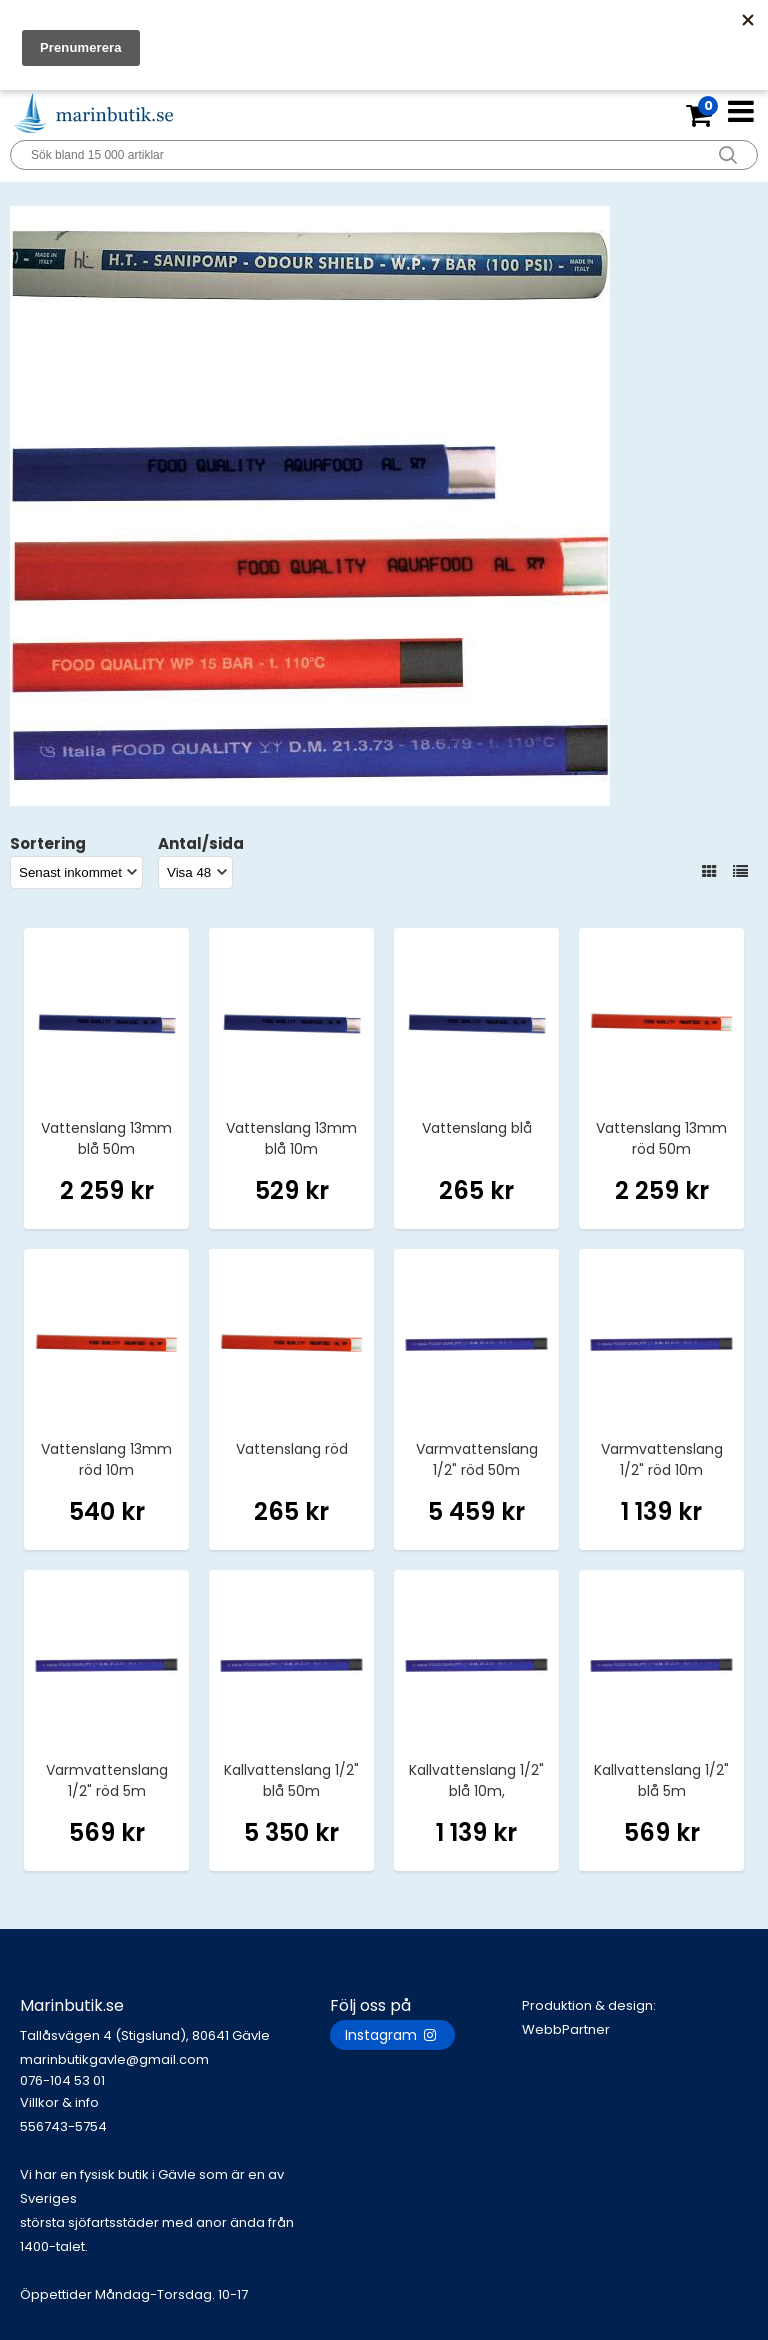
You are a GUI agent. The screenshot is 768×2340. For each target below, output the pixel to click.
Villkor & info (59, 2102)
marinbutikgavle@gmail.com (175, 2070)
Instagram (392, 2035)
